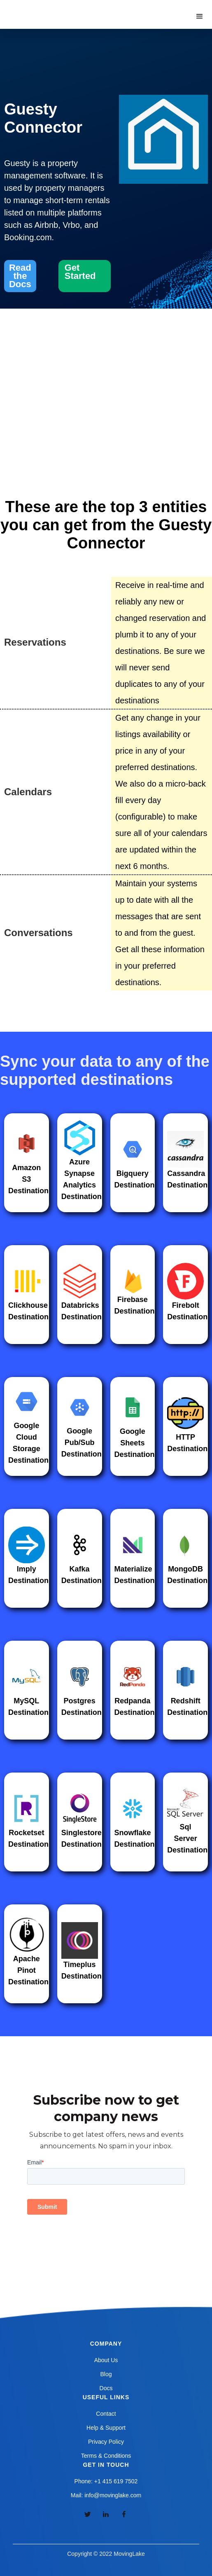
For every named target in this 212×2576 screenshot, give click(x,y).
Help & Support (106, 2427)
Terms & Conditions (106, 2455)
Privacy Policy (106, 2441)
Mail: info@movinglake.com (106, 2495)
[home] (49, 8)
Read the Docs (20, 275)
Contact (106, 2413)
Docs (106, 2388)
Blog (106, 2374)
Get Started (80, 271)
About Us (106, 2360)
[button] (199, 16)
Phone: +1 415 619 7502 (106, 2481)
